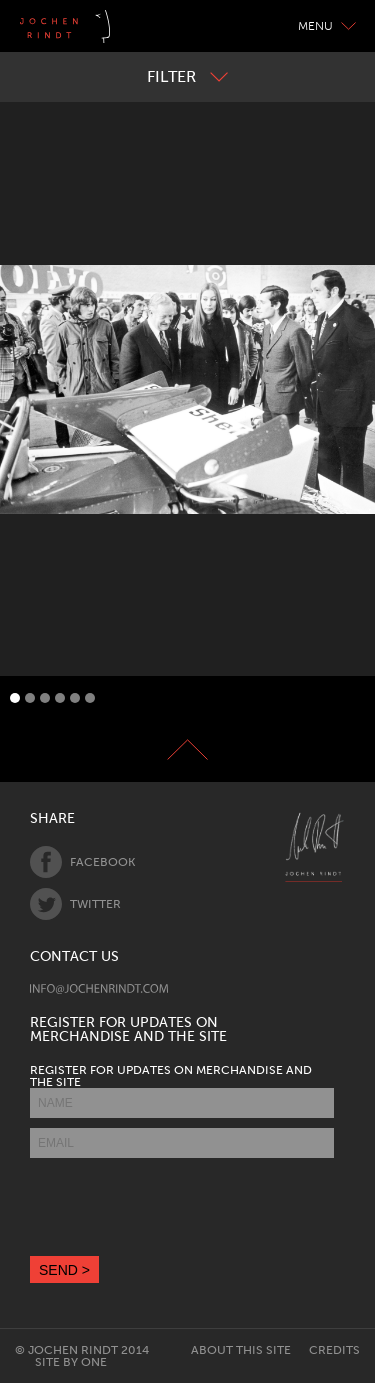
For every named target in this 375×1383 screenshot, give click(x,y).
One (94, 1362)
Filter (187, 76)
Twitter (75, 904)
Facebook (82, 862)
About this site (241, 1350)
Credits (334, 1350)
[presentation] (182, 1207)
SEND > (64, 1270)
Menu (327, 26)
